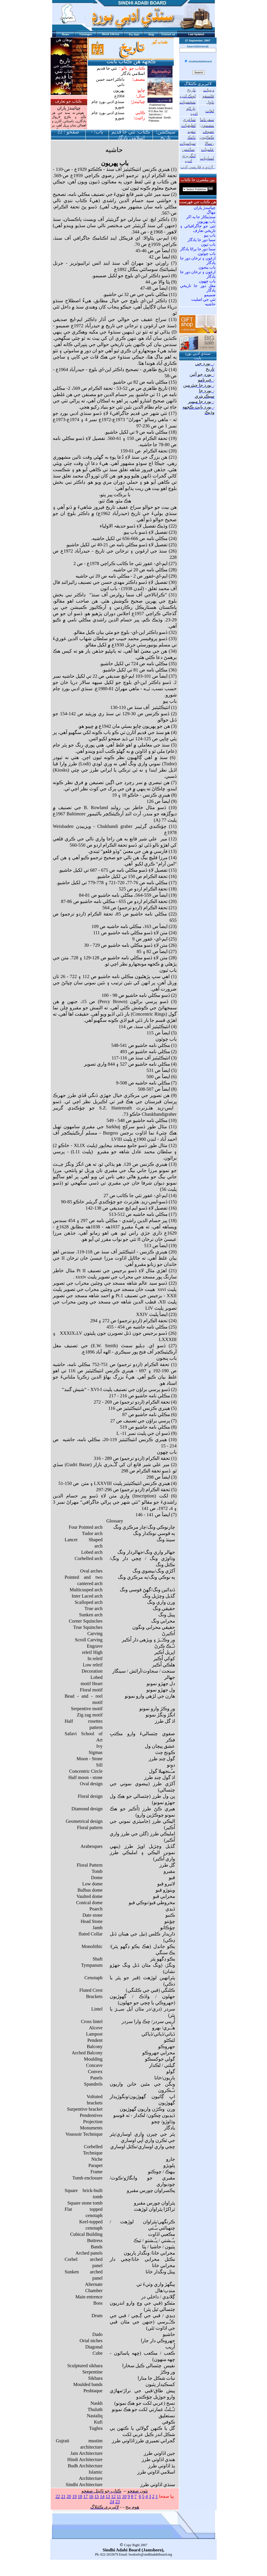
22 (57, 2496)
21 (63, 2496)
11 (119, 2496)
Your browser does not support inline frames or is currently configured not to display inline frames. (198, 285)
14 (102, 2496)
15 (96, 2496)
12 (113, 2496)
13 (108, 2496)
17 (85, 2496)
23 (117, 2501)
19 (74, 2496)
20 (69, 2496)
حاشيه (114, 150)
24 (112, 2501)
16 (91, 2496)
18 (80, 2496)
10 (124, 2496)
